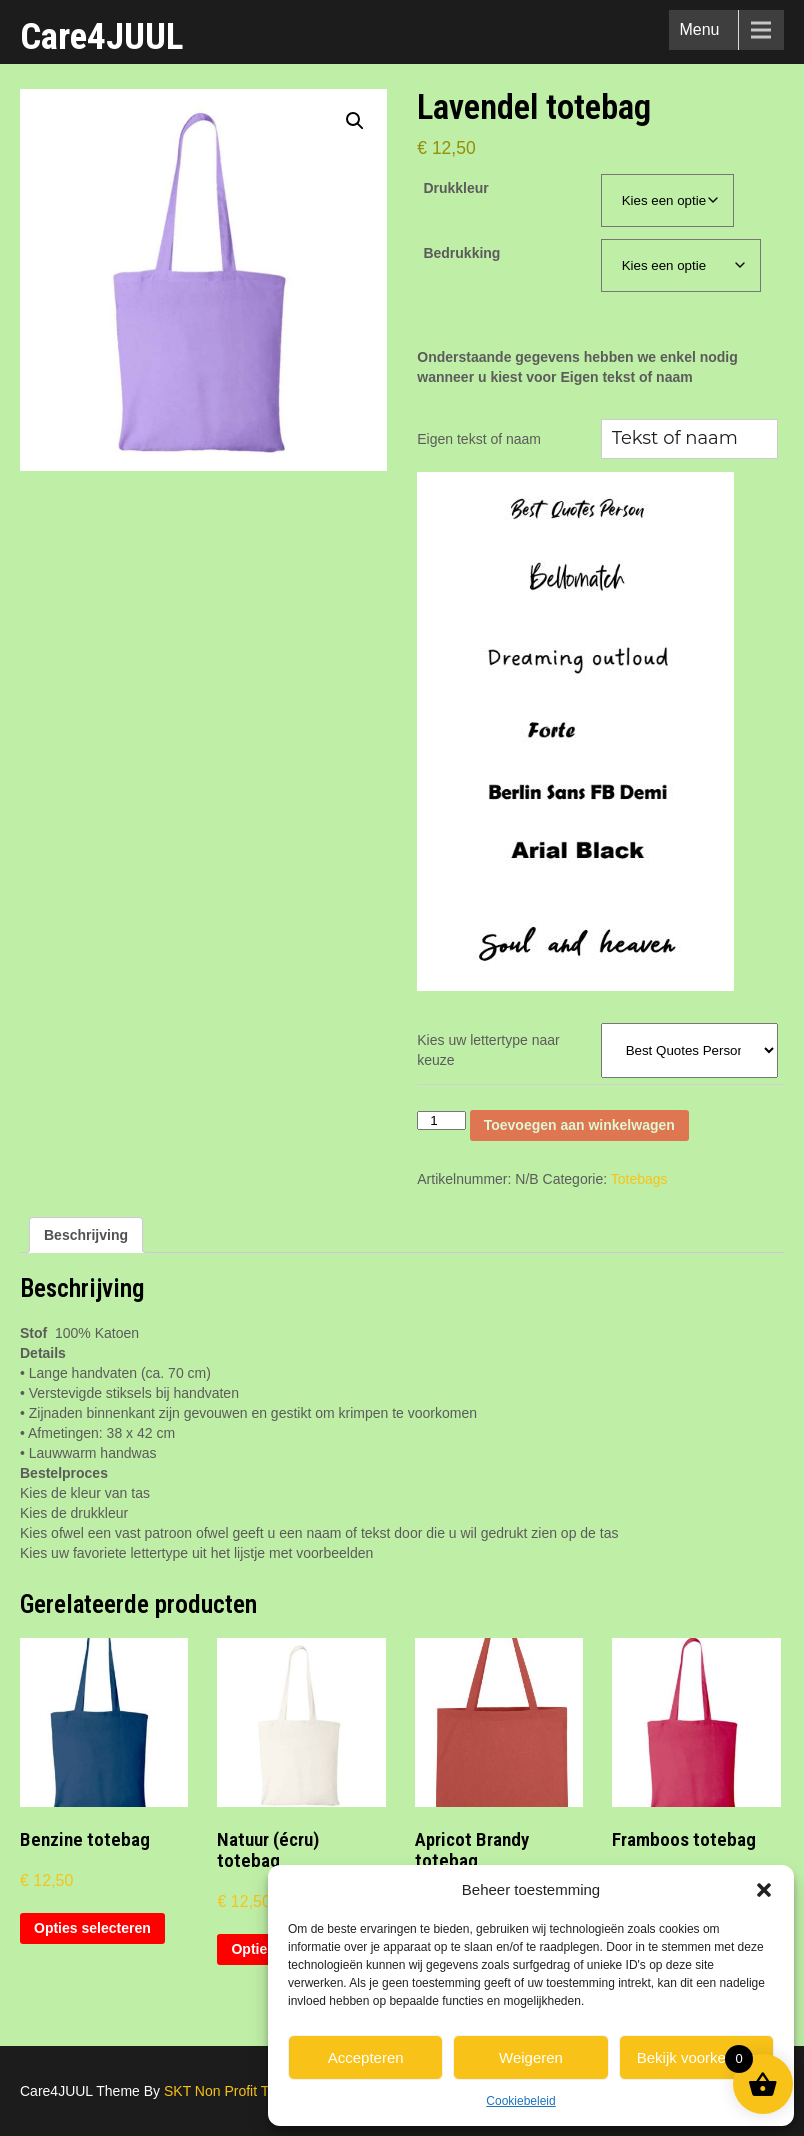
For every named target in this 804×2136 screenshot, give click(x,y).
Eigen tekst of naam (479, 439)
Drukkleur (455, 188)
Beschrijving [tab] (86, 1235)
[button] (764, 1890)
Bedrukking (461, 253)
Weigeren (531, 2057)
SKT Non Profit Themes (237, 2091)
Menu (699, 29)
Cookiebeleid (520, 2101)
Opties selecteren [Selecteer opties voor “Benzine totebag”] (92, 1928)
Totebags (639, 1179)
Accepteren (366, 2057)
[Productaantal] (441, 1120)
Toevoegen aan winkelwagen (579, 1125)
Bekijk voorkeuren (696, 2057)
